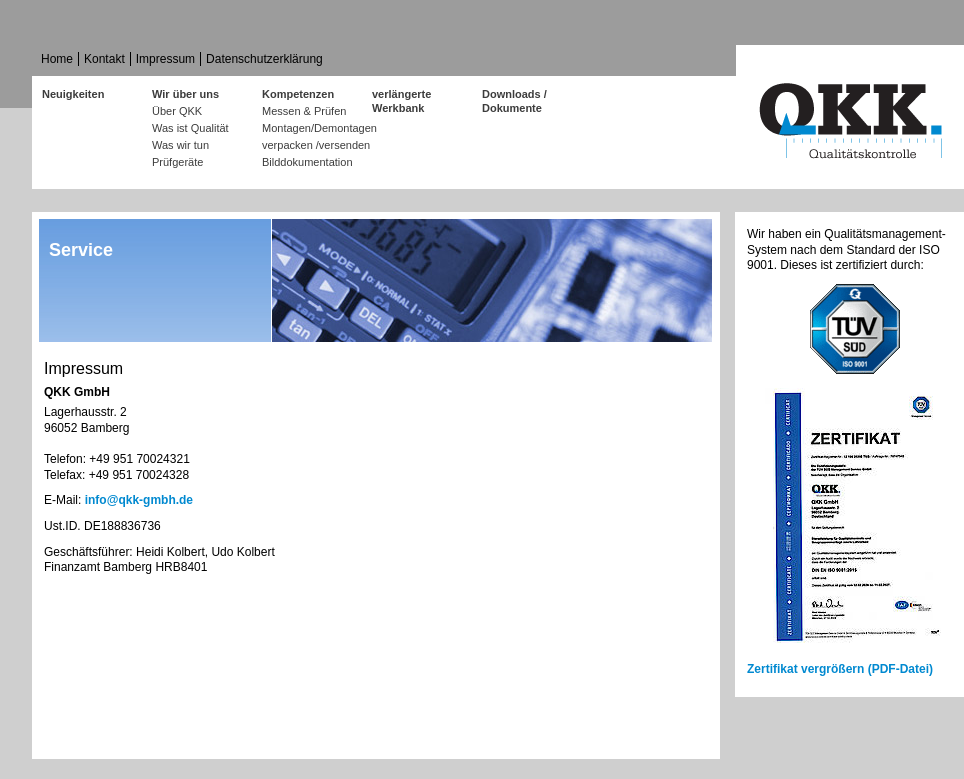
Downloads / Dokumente (514, 95)
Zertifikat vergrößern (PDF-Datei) (840, 669)
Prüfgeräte (177, 162)
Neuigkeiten (73, 94)
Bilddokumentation (307, 162)
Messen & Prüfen (304, 111)
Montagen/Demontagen (317, 128)
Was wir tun (180, 145)
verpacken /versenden (316, 145)
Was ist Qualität (190, 128)
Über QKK (177, 111)
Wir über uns (185, 94)
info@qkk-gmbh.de (139, 500)
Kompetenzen (298, 94)
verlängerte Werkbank (401, 95)
